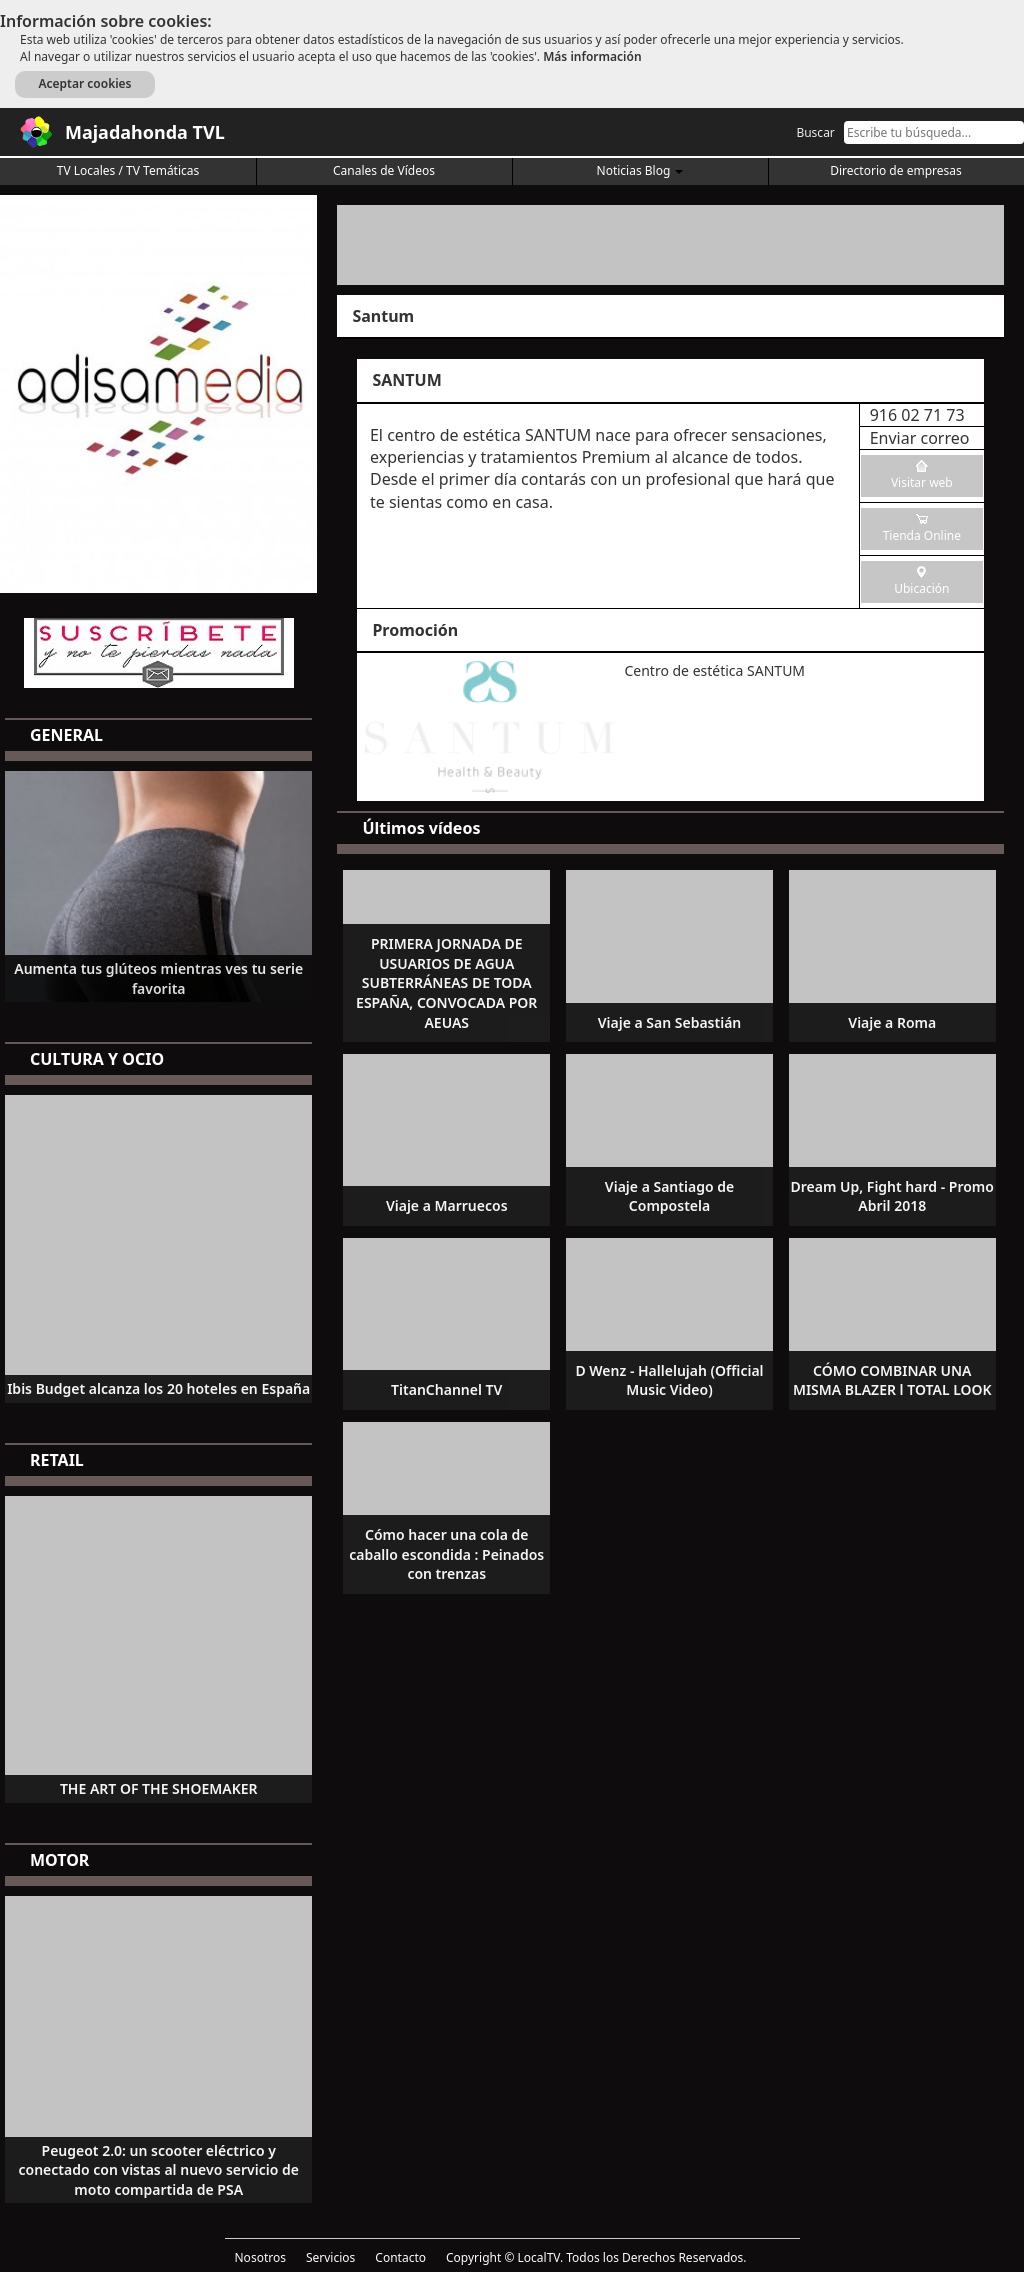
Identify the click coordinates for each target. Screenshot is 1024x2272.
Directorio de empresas (895, 170)
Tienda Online (922, 535)
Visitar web (922, 482)
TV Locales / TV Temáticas (128, 170)
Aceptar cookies (84, 83)
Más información (592, 56)
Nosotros (260, 2257)
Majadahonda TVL (145, 132)
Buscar (815, 132)
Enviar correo (920, 438)
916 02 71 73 (917, 415)
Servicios (330, 2257)
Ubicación (921, 588)
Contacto (400, 2257)
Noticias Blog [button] (640, 170)
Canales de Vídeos (384, 170)
